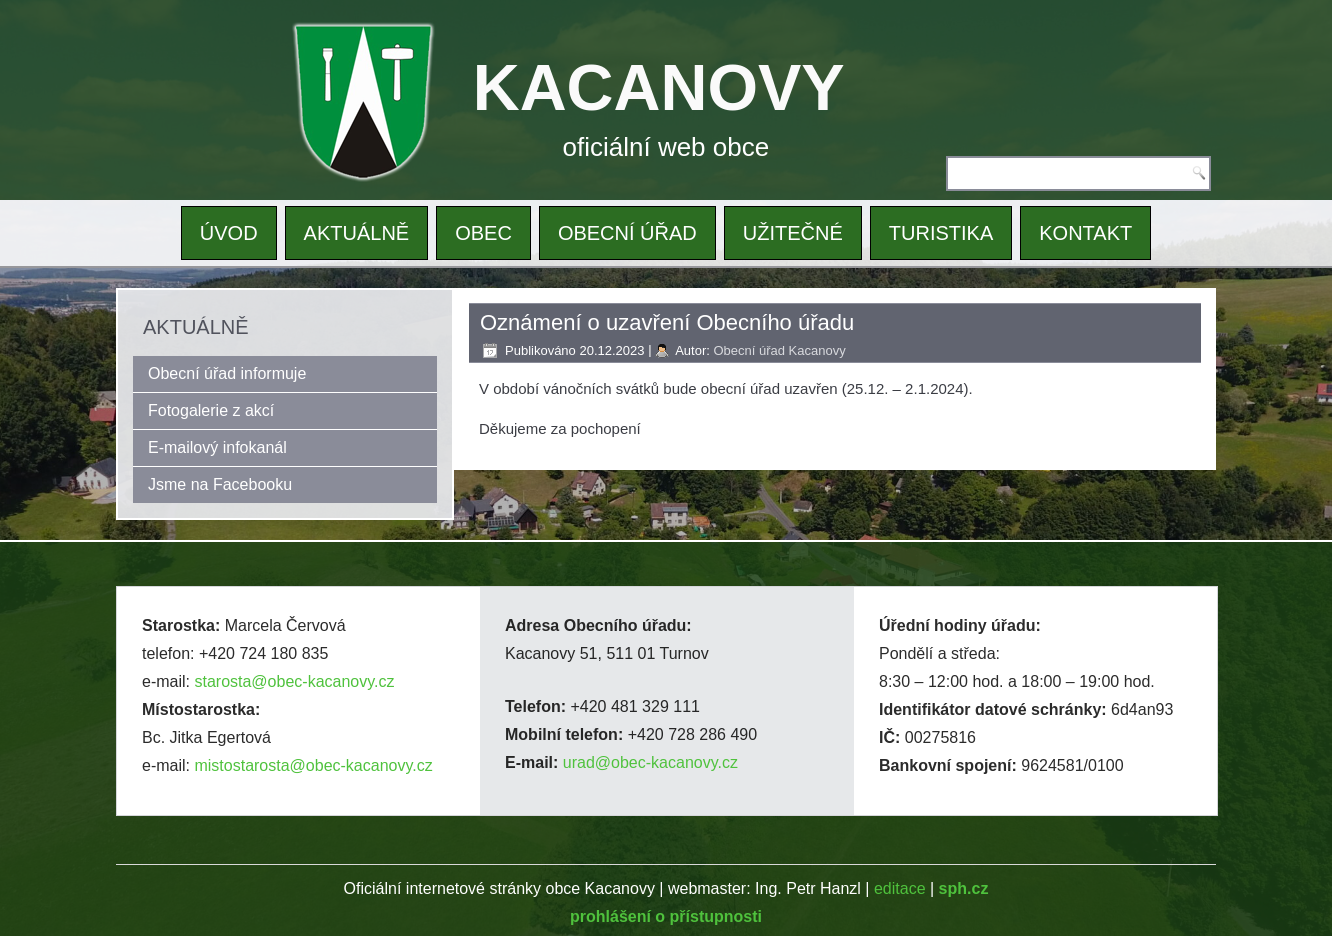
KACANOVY (659, 87)
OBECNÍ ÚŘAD (627, 233)
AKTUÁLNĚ (357, 233)
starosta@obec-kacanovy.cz (294, 681)
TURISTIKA (941, 233)
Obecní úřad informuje (227, 373)
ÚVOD (229, 233)
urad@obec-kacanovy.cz (650, 762)
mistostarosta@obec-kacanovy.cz (313, 765)
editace (900, 888)
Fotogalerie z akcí (211, 410)
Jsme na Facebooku (220, 484)
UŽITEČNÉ (793, 233)
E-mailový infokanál (217, 447)
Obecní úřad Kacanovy (779, 350)
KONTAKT (1085, 233)
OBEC (483, 233)
